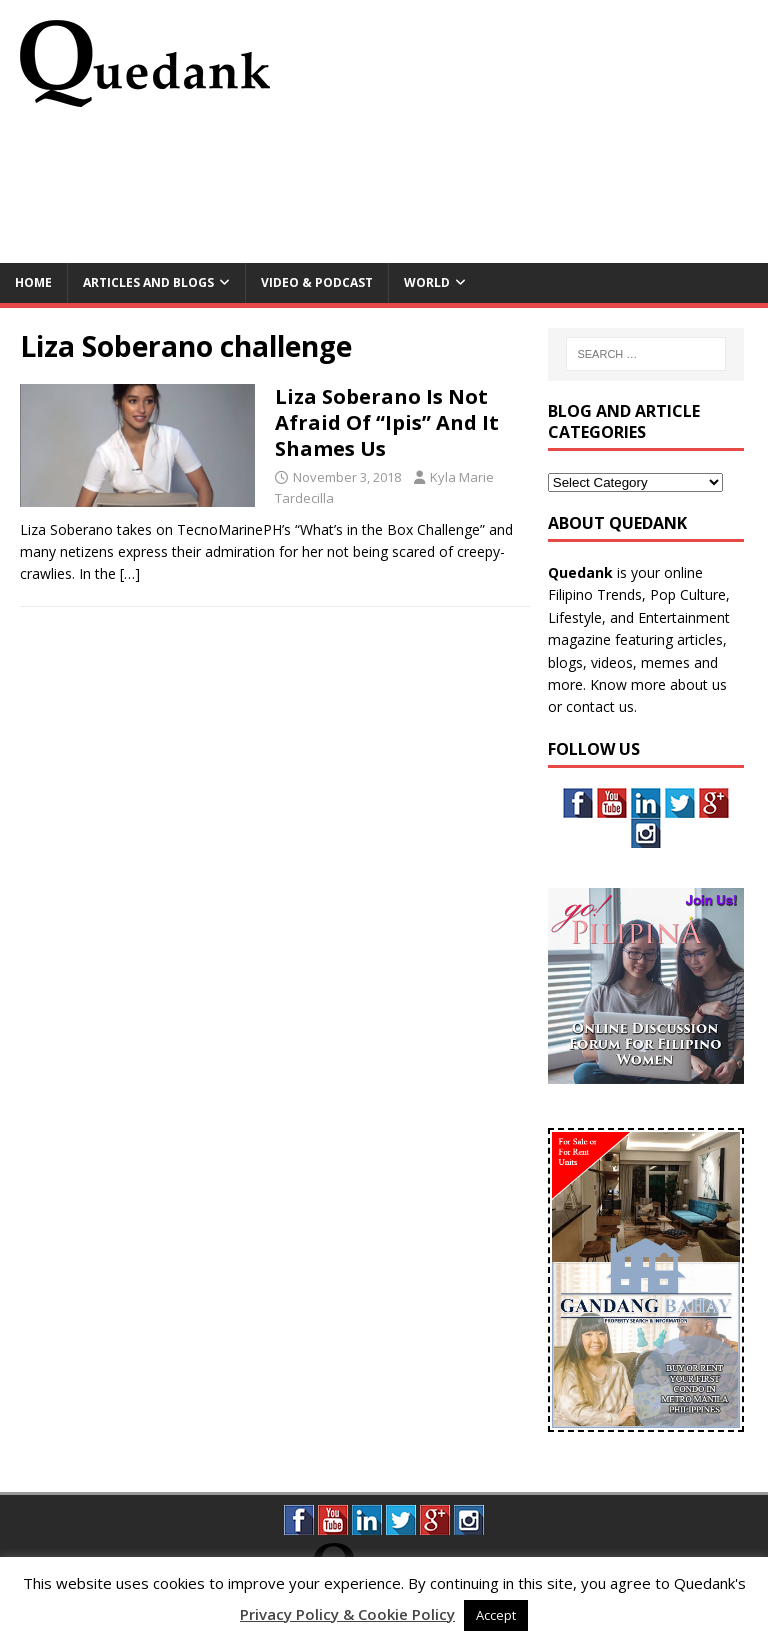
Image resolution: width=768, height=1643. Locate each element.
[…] (130, 573)
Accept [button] (496, 1615)
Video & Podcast (317, 282)
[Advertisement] (384, 192)
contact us (600, 706)
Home (33, 282)
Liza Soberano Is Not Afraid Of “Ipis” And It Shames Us (387, 422)
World (427, 282)
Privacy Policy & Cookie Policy (347, 1614)
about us (698, 684)
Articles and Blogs (148, 282)
